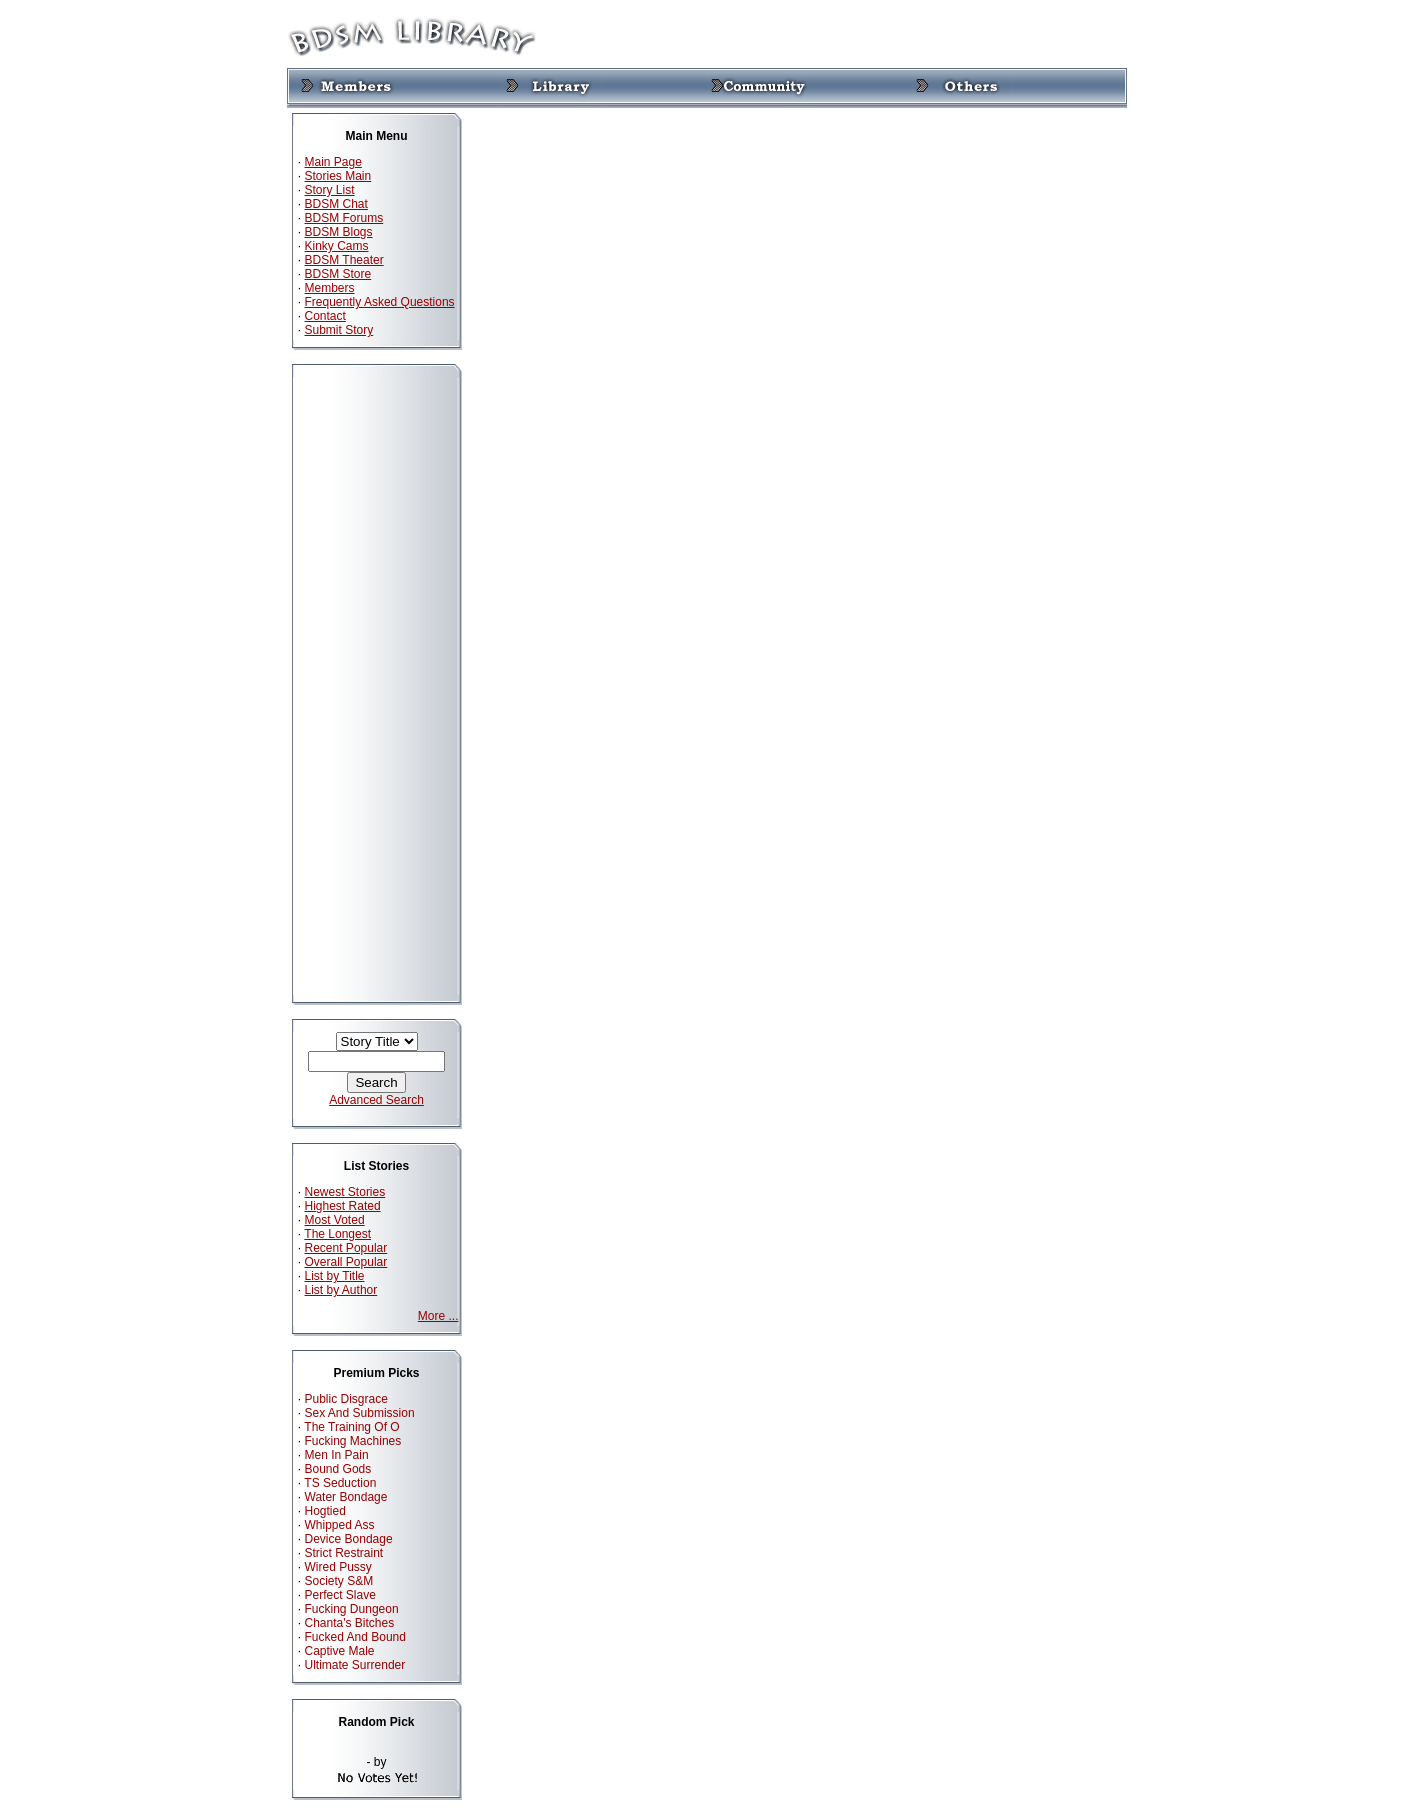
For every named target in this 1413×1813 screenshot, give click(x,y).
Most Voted (335, 1220)
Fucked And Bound (355, 1637)
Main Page (333, 162)
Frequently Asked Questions (380, 302)
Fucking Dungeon (352, 1609)
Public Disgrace (346, 1399)
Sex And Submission (360, 1413)
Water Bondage (346, 1497)
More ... (438, 1316)
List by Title (335, 1276)
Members (330, 288)
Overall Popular (346, 1262)
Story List (330, 190)
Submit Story (339, 330)
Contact (325, 316)
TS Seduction (340, 1483)
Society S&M (339, 1581)
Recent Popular (346, 1248)
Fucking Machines (353, 1441)
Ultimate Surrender (355, 1665)
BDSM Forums (344, 218)
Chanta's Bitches (350, 1623)
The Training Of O (351, 1427)
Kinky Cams (337, 246)
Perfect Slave (340, 1595)
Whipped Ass (340, 1525)
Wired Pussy (338, 1567)
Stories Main (338, 176)
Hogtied (325, 1511)
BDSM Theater (344, 260)
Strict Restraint (344, 1553)
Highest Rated (343, 1206)
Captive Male (340, 1651)
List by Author (341, 1290)
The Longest (337, 1234)
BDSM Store (338, 274)
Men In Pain (337, 1455)
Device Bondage (349, 1539)
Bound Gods (338, 1469)
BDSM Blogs (339, 232)
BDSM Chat (336, 204)
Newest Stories (345, 1192)
